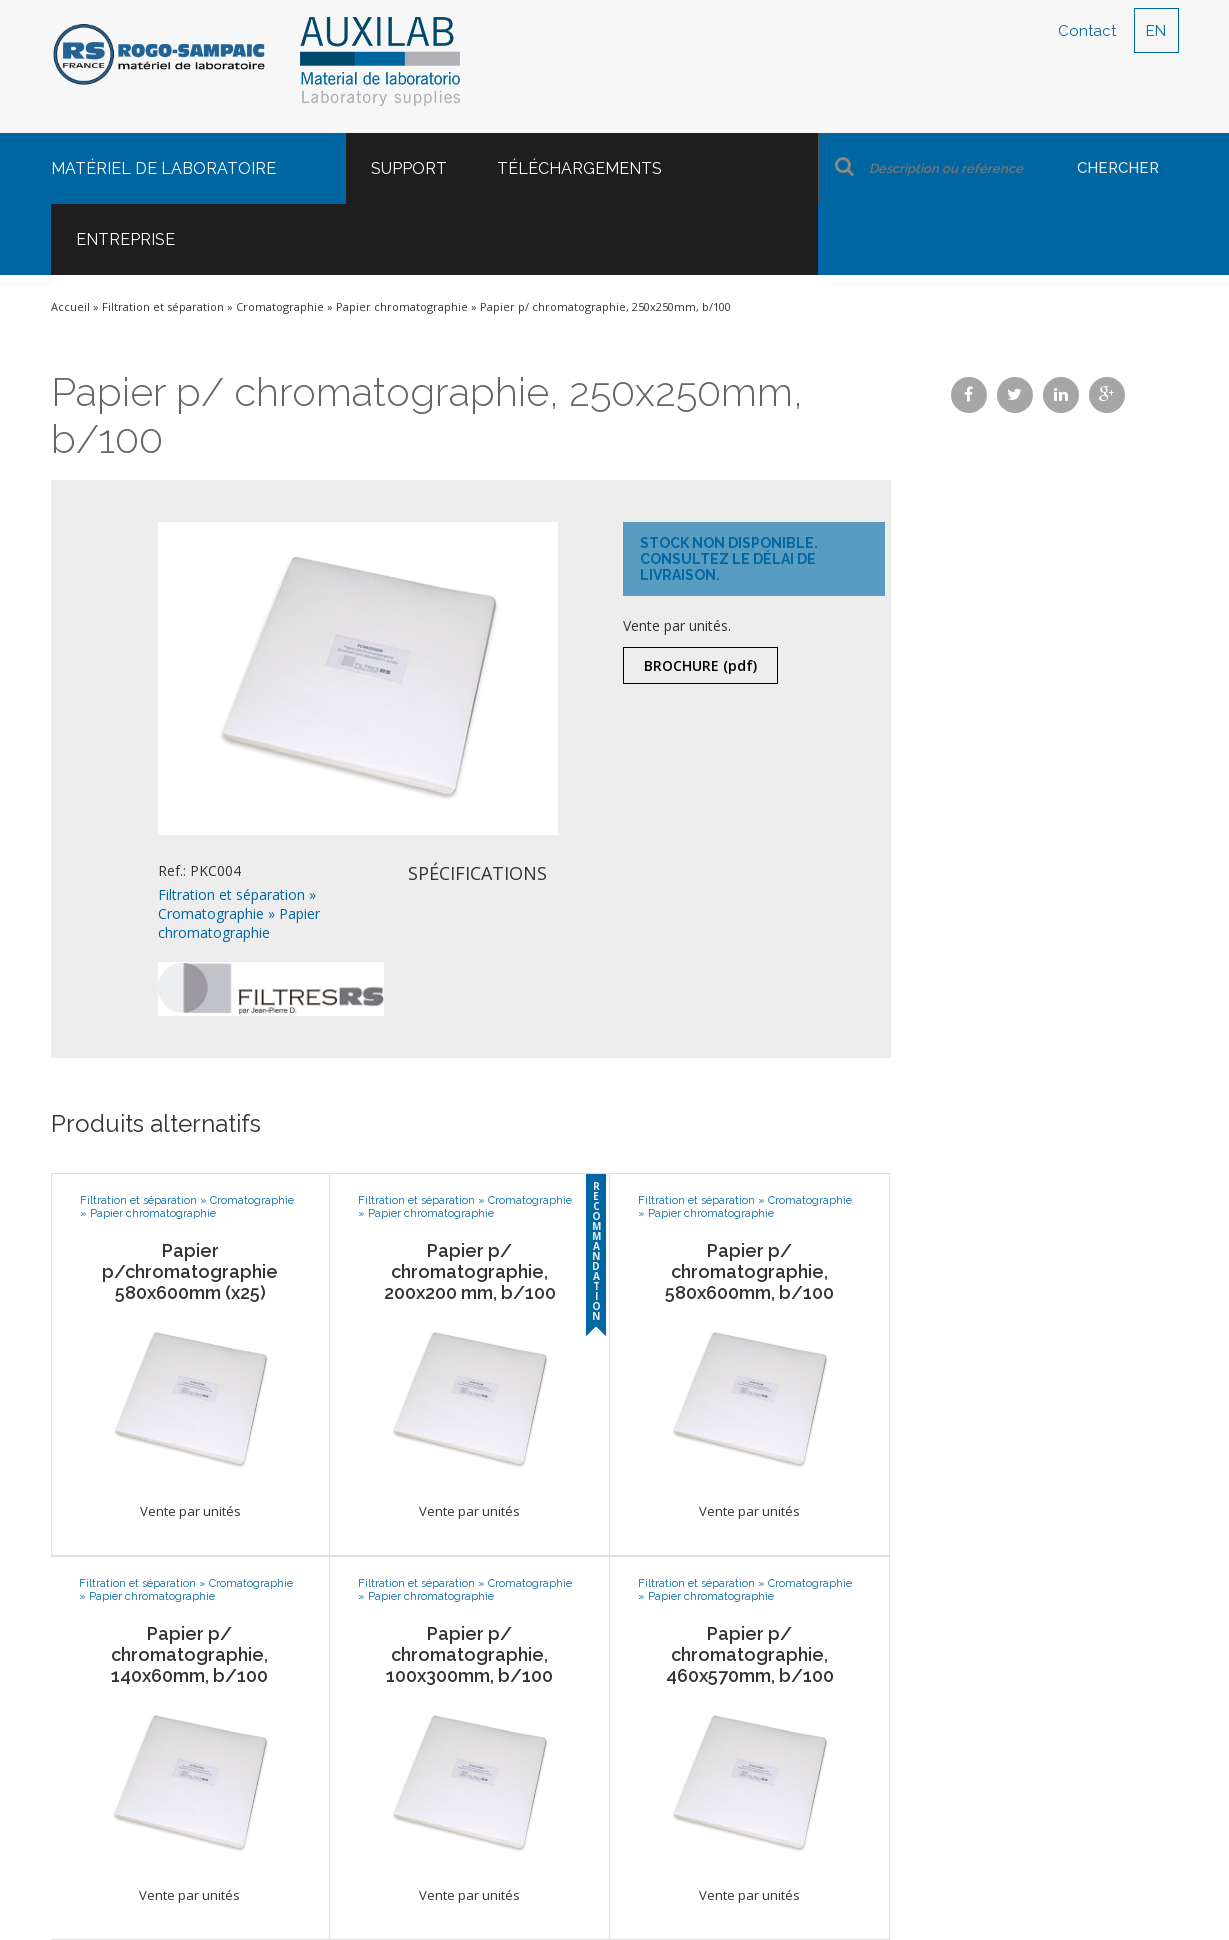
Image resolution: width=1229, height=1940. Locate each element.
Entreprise (125, 239)
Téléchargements (579, 168)
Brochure (700, 665)
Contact (1087, 31)
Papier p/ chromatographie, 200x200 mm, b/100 (470, 1271)
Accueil (70, 306)
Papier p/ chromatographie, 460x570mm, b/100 (750, 1654)
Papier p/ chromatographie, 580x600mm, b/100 (749, 1271)
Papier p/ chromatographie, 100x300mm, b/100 (469, 1654)
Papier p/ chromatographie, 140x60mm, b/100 (189, 1654)
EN (1156, 31)
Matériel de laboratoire (163, 168)
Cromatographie (280, 306)
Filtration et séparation (163, 306)
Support (409, 168)
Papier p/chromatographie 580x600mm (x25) (190, 1271)
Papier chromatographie (402, 306)
